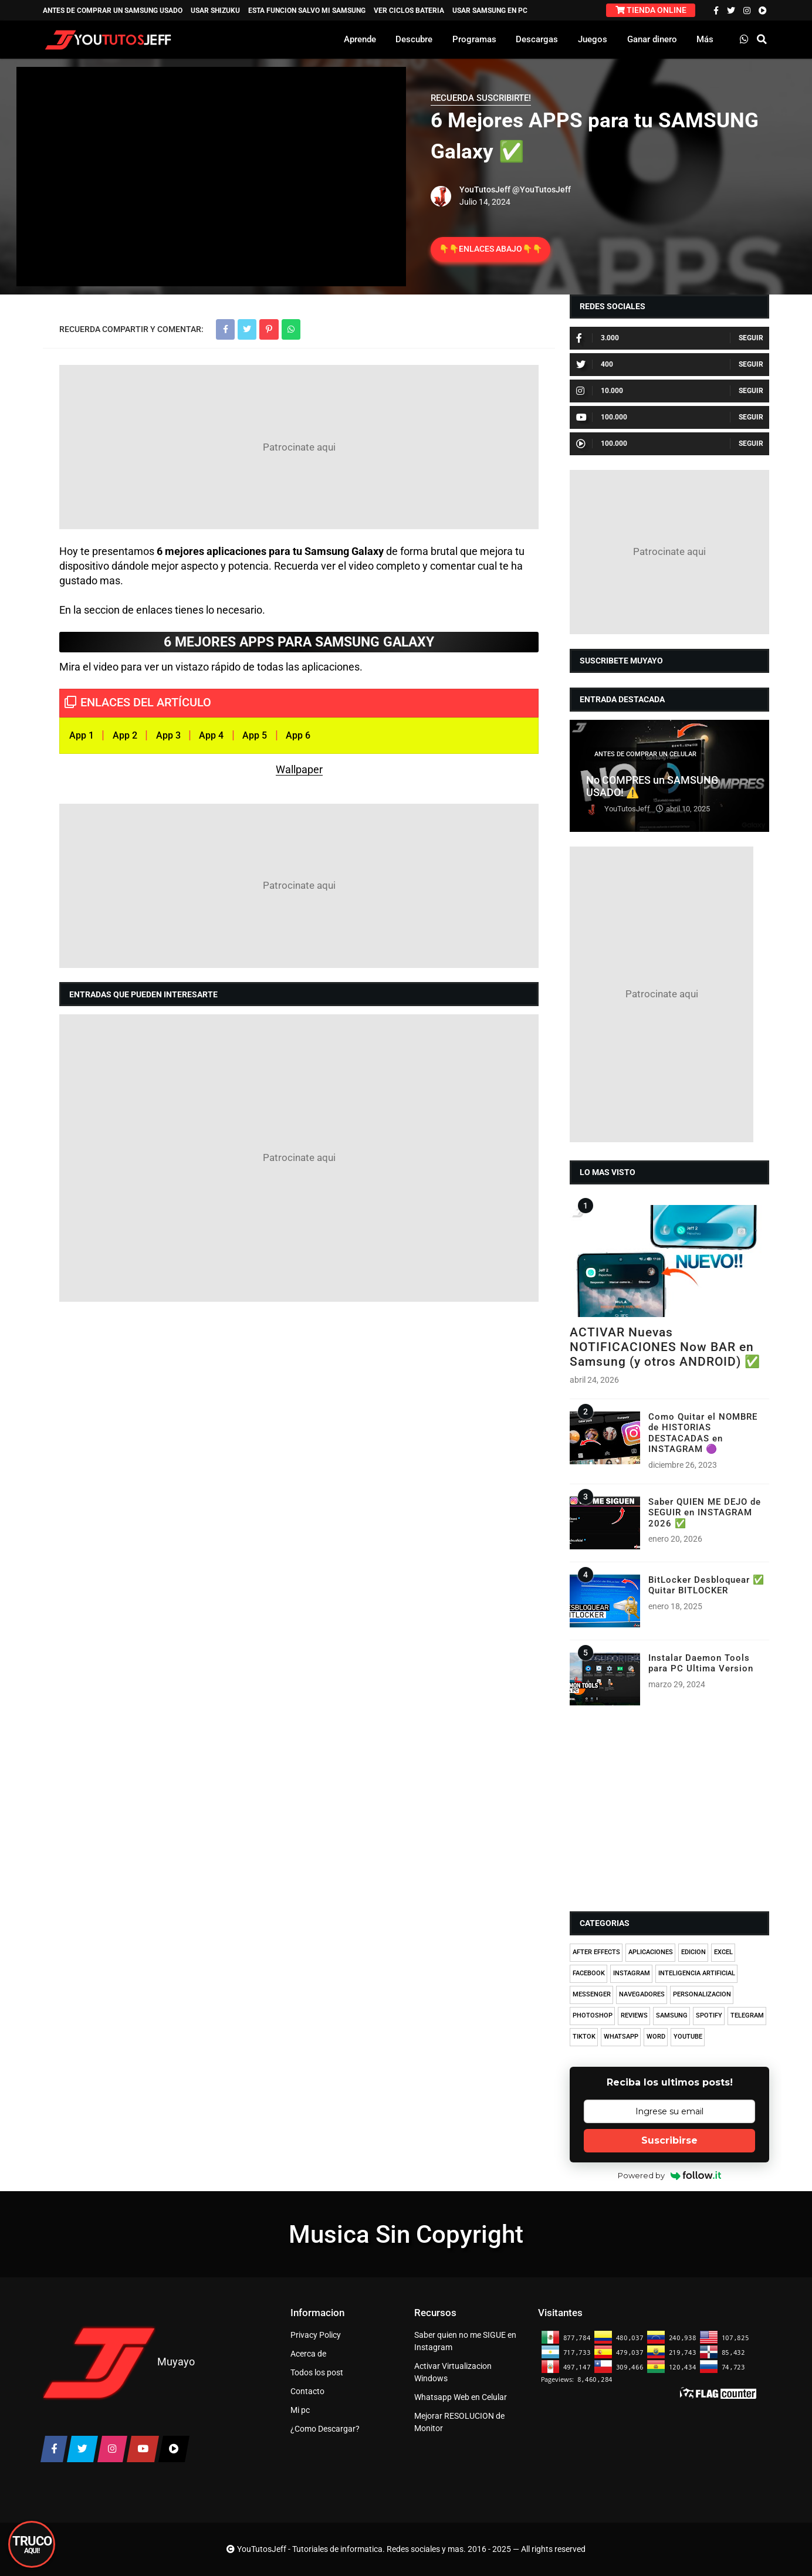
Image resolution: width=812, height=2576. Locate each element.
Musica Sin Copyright (406, 2234)
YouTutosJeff (484, 189)
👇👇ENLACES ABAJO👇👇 (490, 248)
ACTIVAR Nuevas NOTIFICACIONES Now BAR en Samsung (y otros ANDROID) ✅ (665, 1347)
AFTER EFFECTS (596, 1952)
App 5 (254, 735)
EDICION (693, 1952)
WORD (656, 2036)
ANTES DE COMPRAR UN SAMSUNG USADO (112, 10)
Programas (474, 39)
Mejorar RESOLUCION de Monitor (459, 2422)
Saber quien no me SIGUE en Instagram (465, 2341)
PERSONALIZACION (702, 1994)
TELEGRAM (747, 2015)
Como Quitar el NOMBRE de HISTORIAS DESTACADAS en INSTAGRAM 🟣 (702, 1432)
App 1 (81, 735)
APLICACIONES (650, 1952)
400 (594, 364)
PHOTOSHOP (593, 2015)
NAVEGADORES (642, 1994)
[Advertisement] (299, 447)
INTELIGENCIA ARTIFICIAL (696, 1973)
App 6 (298, 735)
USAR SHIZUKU (215, 10)
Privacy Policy (315, 2335)
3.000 (597, 338)
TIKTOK (584, 2036)
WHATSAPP (621, 2036)
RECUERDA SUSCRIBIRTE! (481, 98)
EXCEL (723, 1952)
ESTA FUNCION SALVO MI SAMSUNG (307, 10)
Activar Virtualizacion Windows (453, 2372)
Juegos (592, 39)
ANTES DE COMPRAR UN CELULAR (645, 754)
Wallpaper (299, 769)
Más (704, 39)
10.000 (599, 390)
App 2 (125, 735)
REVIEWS (634, 2015)
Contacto (307, 2391)
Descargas (537, 39)
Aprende (360, 39)
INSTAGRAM (631, 1973)
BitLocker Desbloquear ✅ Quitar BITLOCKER (706, 1585)
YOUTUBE (688, 2036)
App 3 (168, 735)
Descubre (413, 39)
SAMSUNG (672, 2015)
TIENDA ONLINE (650, 10)
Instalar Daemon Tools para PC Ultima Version (700, 1663)
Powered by (670, 2175)
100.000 (601, 417)
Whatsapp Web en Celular (460, 2397)
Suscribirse (669, 2140)
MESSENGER (592, 1994)
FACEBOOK (589, 1973)
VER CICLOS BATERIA (409, 10)
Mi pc (300, 2410)
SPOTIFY (709, 2015)
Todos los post (316, 2372)
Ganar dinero (652, 39)
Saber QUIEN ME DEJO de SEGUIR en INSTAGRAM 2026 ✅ (704, 1513)
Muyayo (176, 2361)
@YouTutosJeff (541, 189)
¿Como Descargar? (325, 2428)
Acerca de (308, 2353)
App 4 (211, 735)
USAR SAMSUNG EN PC (489, 10)
